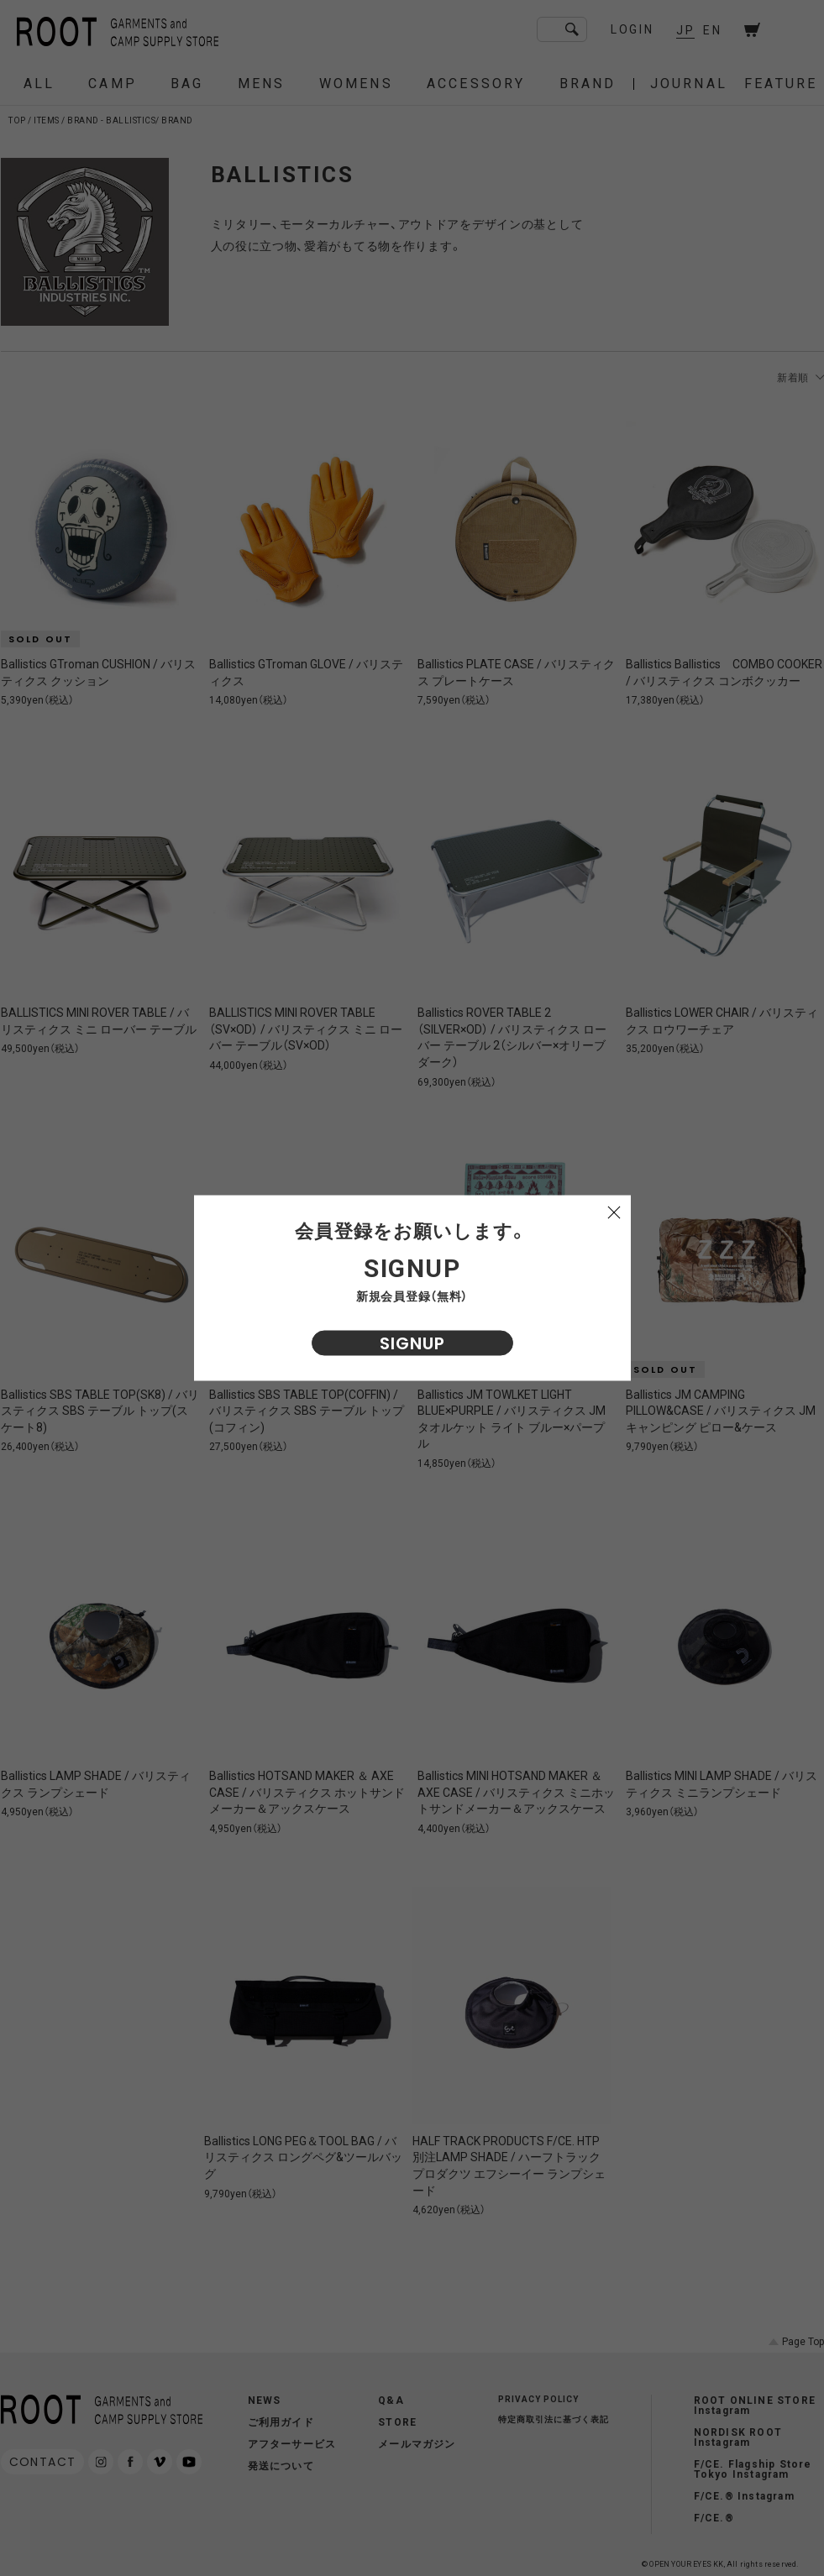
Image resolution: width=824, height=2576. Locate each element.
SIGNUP (412, 1343)
